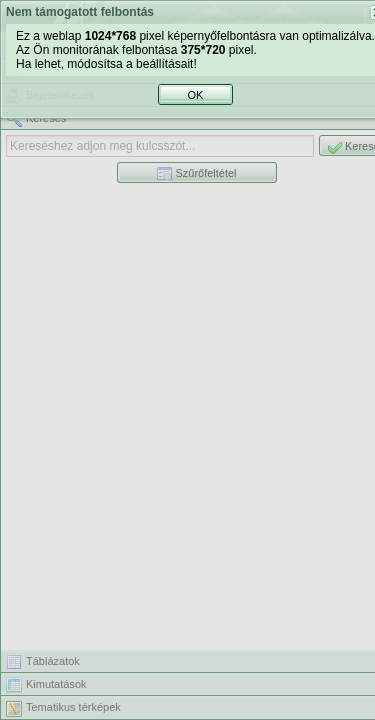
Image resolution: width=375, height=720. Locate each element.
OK (200, 395)
